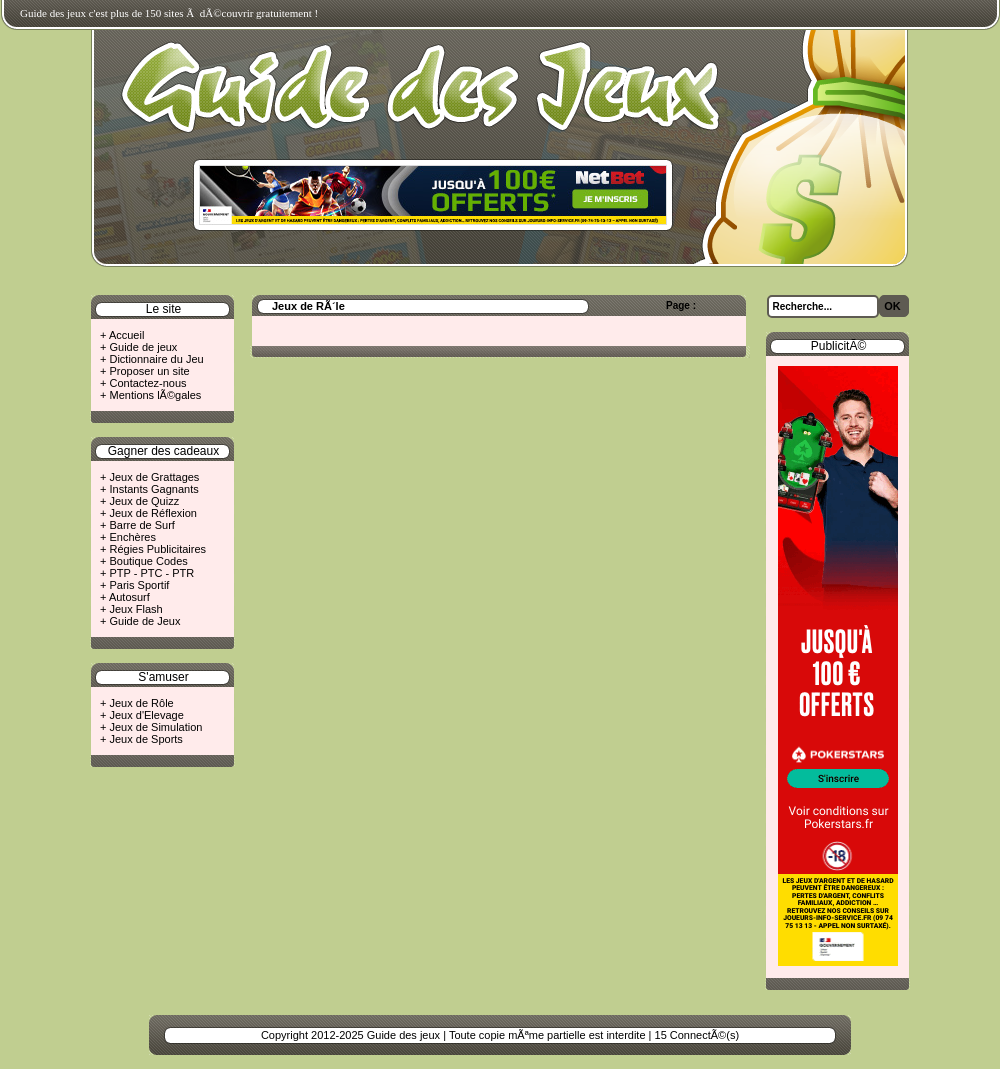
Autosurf (129, 597)
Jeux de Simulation (155, 727)
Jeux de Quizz (144, 501)
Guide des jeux (403, 1035)
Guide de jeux (143, 347)
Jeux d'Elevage (146, 715)
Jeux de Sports (145, 739)
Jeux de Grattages (154, 477)
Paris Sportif (139, 585)
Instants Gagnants (153, 489)
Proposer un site (149, 371)
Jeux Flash (135, 609)
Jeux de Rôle (141, 703)
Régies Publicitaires (157, 549)
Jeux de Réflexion (152, 513)
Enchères (132, 537)
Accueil (126, 335)
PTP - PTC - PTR (151, 573)
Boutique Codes (148, 561)
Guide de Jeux (144, 621)
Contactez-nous (147, 383)
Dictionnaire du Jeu (156, 359)
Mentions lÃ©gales (155, 395)
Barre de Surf (141, 525)
